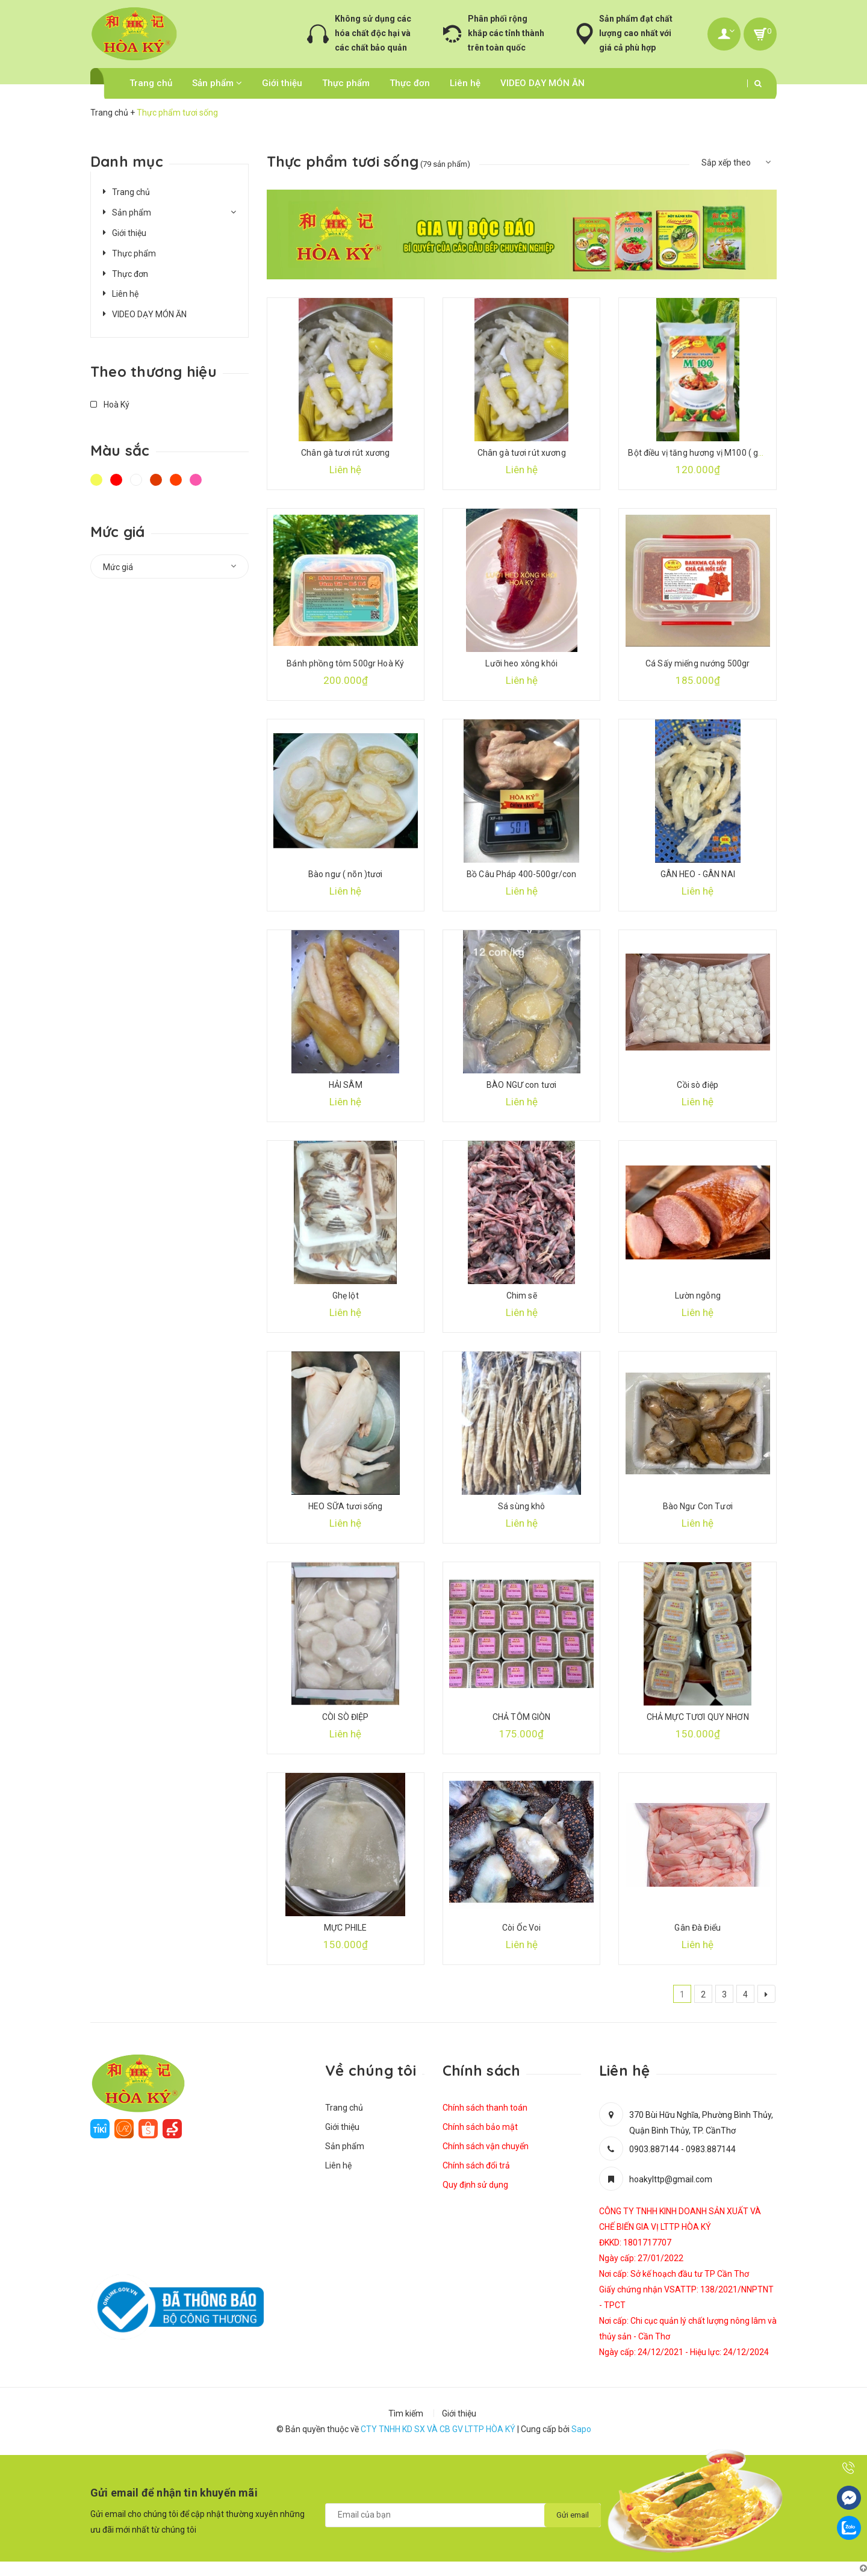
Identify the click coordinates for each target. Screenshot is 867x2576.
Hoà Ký (109, 404)
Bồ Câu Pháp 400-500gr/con (522, 874)
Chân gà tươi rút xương (345, 453)
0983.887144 (711, 2149)
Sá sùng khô (521, 1506)
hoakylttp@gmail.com (670, 2179)
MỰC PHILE (345, 1927)
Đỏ (116, 480)
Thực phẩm (346, 83)
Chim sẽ (521, 1295)
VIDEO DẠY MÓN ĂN (542, 83)
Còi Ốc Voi (521, 1927)
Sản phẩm (217, 83)
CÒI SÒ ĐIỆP (345, 1717)
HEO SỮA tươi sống (345, 1506)
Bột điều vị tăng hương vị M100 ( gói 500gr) (710, 453)
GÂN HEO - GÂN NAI (697, 874)
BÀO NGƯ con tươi (521, 1085)
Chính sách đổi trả (476, 2165)
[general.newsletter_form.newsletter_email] (463, 2515)
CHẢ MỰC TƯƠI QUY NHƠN (698, 1717)
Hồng (196, 480)
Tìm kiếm (405, 2413)
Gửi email (572, 2514)
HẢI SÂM (345, 1085)
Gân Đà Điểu (697, 1927)
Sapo (581, 2429)
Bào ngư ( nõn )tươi (345, 874)
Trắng (136, 480)
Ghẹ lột (345, 1295)
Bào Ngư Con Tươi (698, 1506)
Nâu (156, 480)
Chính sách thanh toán (485, 2107)
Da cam (176, 480)
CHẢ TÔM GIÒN (522, 1717)
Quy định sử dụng (475, 2185)
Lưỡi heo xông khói (521, 663)
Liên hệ (465, 83)
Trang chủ (150, 83)
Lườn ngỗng (698, 1295)
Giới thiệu (282, 83)
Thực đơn (410, 83)
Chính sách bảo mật (480, 2127)
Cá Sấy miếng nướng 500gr (697, 663)
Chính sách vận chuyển (486, 2146)
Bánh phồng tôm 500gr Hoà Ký (345, 663)
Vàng (96, 480)
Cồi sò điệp (697, 1085)
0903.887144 (654, 2149)
